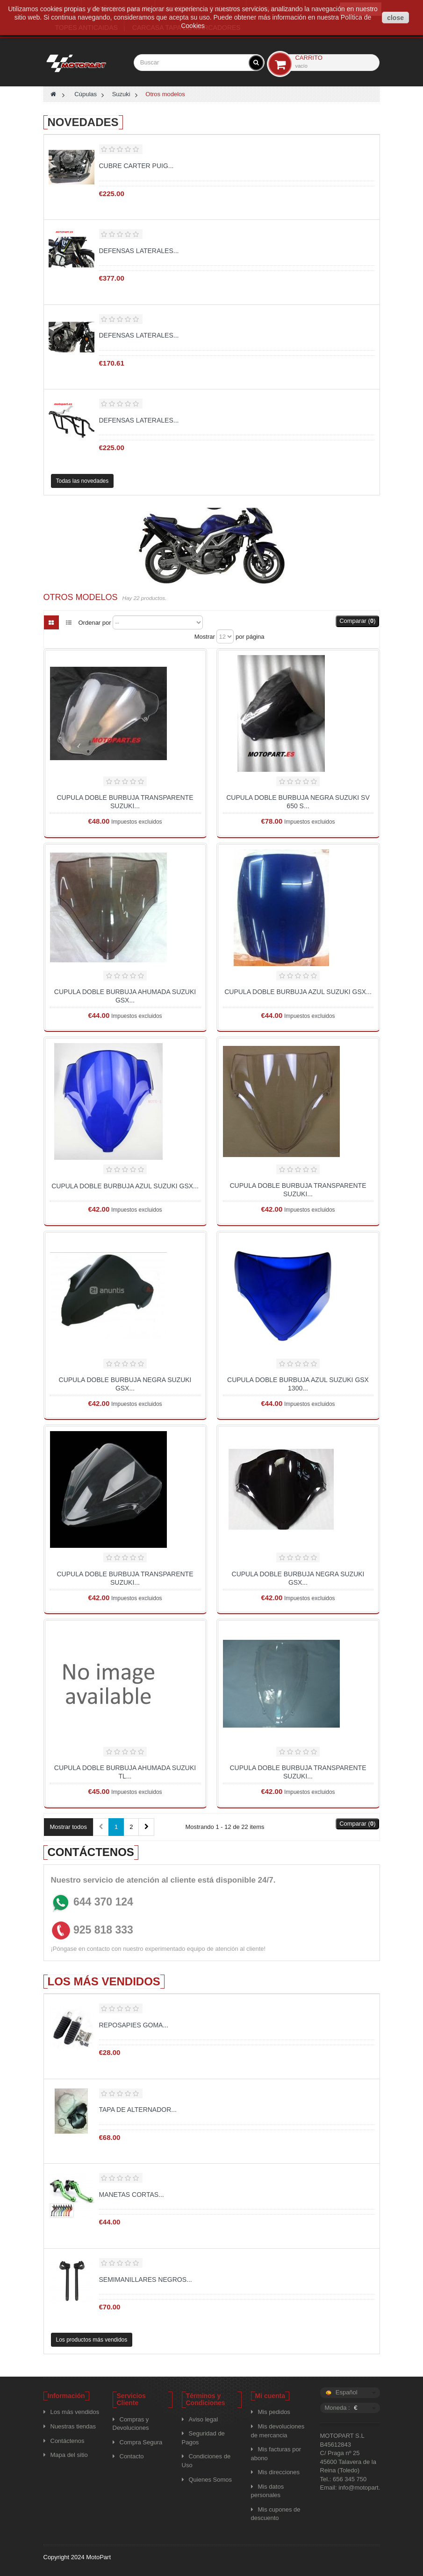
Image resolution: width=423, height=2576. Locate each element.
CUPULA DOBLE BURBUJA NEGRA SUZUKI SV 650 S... (298, 802)
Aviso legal (203, 2419)
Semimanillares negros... (145, 2279)
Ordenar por (95, 622)
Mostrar (204, 636)
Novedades (83, 122)
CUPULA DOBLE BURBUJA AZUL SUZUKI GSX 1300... (298, 1384)
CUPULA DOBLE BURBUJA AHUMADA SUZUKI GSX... (125, 996)
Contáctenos (67, 2440)
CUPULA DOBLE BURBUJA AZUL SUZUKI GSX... (298, 991)
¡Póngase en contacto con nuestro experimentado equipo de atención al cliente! (158, 1948)
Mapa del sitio (69, 2454)
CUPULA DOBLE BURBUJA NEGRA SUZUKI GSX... (125, 1384)
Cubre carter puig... (136, 165)
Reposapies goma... (134, 2025)
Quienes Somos (210, 2479)
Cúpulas (85, 94)
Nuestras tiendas (73, 2426)
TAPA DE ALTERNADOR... (138, 2109)
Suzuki (121, 94)
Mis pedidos (274, 2411)
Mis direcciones (279, 2472)
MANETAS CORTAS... (131, 2194)
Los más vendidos (104, 1981)
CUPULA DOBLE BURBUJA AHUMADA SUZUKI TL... (125, 1772)
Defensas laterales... (139, 250)
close (395, 17)
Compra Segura (141, 2442)
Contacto (132, 2456)
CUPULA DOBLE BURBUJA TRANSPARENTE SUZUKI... (125, 802)
